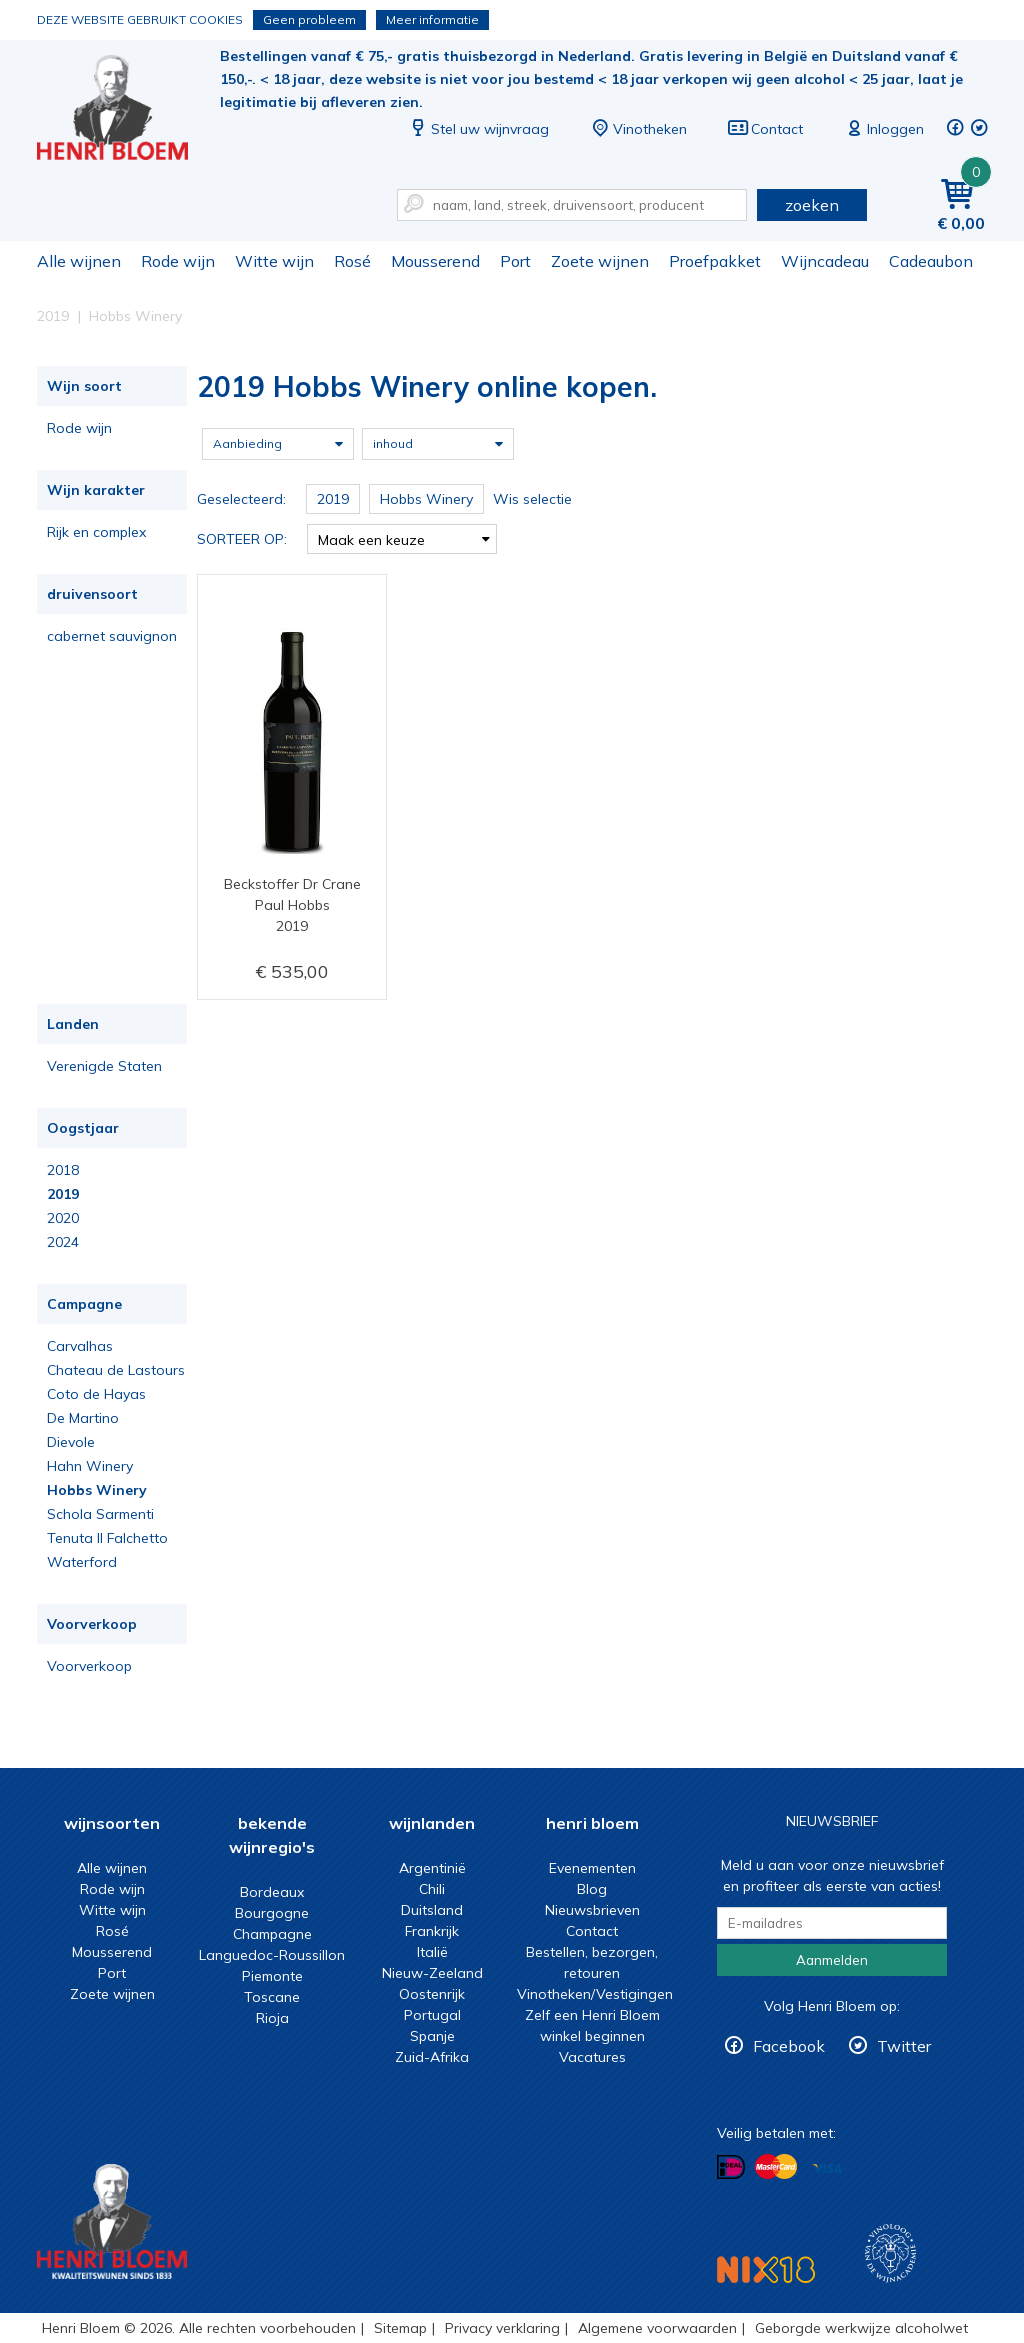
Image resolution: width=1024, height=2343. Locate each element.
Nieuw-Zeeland (432, 1973)
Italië (432, 1952)
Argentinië (432, 1868)
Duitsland (432, 1910)
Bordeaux (272, 1892)
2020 (63, 1218)
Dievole (71, 1442)
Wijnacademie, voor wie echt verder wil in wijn (890, 2253)
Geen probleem (309, 19)
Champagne (272, 1934)
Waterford (82, 1562)
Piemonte (272, 1976)
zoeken (812, 205)
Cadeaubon (931, 261)
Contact (765, 129)
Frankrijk (432, 1931)
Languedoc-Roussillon (272, 1955)
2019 (63, 1194)
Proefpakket (715, 261)
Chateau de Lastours (116, 1370)
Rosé (352, 261)
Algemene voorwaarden (657, 2328)
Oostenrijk (432, 1994)
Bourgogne (272, 1913)
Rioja (272, 2018)
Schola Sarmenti (100, 1514)
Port (515, 261)
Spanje (432, 2036)
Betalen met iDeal (731, 2167)
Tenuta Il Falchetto (107, 1538)
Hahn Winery (90, 1466)
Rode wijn (178, 261)
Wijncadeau (825, 261)
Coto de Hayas (96, 1394)
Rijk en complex (96, 532)
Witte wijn (274, 261)
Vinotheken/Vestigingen (595, 1994)
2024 (63, 1242)
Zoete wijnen (600, 261)
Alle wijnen (79, 261)
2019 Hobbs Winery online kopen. (126, 110)
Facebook (789, 2046)
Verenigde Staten (104, 1066)
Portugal (432, 2015)
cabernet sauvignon (112, 636)
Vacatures (592, 2057)
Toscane (272, 1997)
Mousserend (435, 261)
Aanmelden (832, 1960)
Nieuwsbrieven (592, 1910)
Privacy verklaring (502, 2328)
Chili (432, 1889)
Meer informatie (432, 19)
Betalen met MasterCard (776, 2167)
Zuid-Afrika (432, 2057)
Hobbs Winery (97, 1490)
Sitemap (400, 2328)
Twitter (904, 2046)
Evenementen (592, 1868)
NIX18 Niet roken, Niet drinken (766, 2269)
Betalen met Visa (827, 2168)
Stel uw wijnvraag (478, 129)
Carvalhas (80, 1346)
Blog (592, 1889)
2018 (63, 1170)
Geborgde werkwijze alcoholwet (861, 2328)
